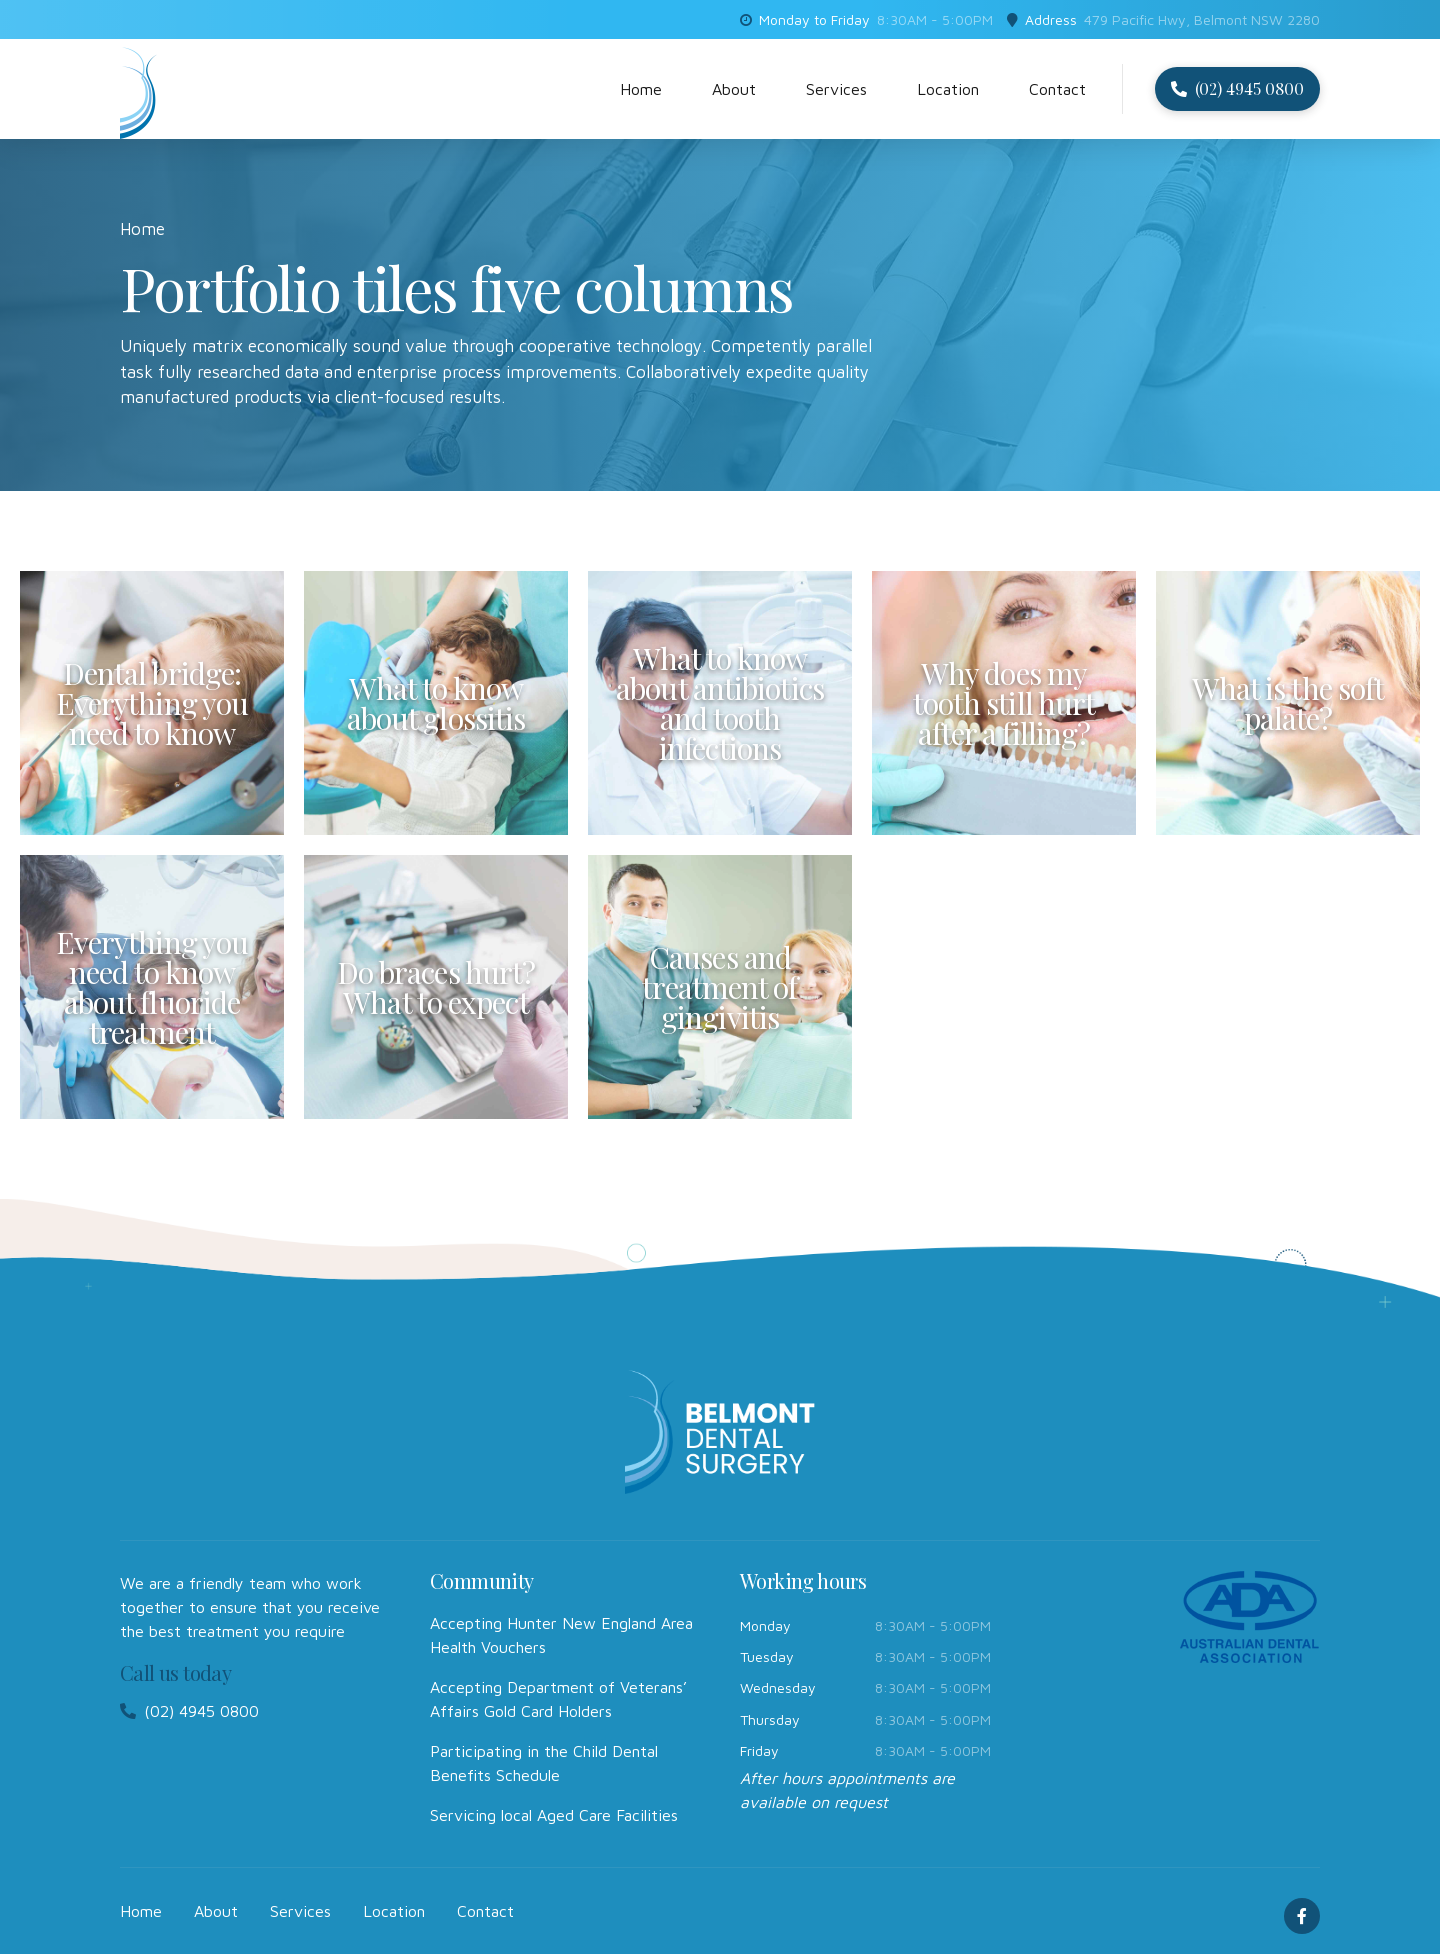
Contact (1057, 89)
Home (641, 89)
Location (948, 89)
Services (836, 89)
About (734, 89)
